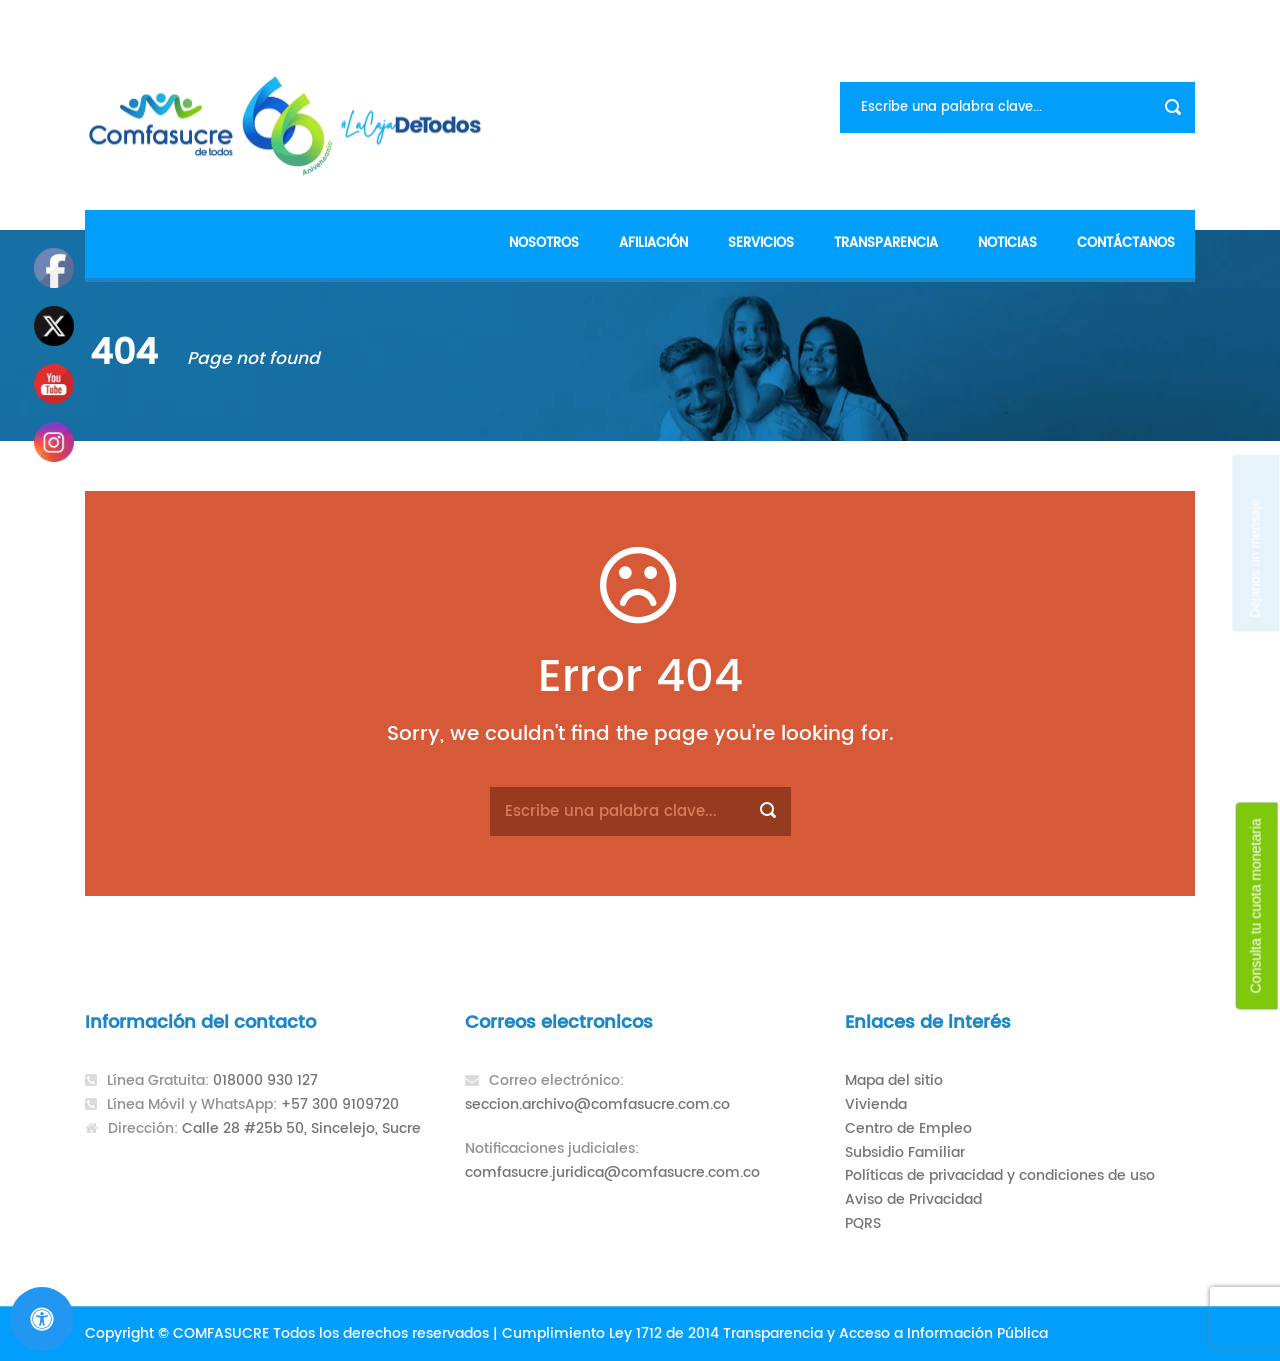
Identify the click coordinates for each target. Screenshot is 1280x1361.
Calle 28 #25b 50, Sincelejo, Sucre (301, 1128)
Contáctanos (1126, 243)
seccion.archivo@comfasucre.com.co (597, 1104)
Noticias (1007, 243)
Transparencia (886, 243)
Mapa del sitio (894, 1080)
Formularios (1059, 20)
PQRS (863, 1223)
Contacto (1158, 20)
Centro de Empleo (908, 1128)
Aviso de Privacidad (913, 1199)
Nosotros (544, 243)
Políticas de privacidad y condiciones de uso (1000, 1175)
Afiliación (653, 243)
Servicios (761, 243)
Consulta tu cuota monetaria (1256, 905)
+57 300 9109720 (340, 1104)
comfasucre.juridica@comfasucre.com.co (612, 1172)
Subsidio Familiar (905, 1152)
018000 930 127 (265, 1080)
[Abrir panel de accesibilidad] (42, 1319)
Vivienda (876, 1104)
